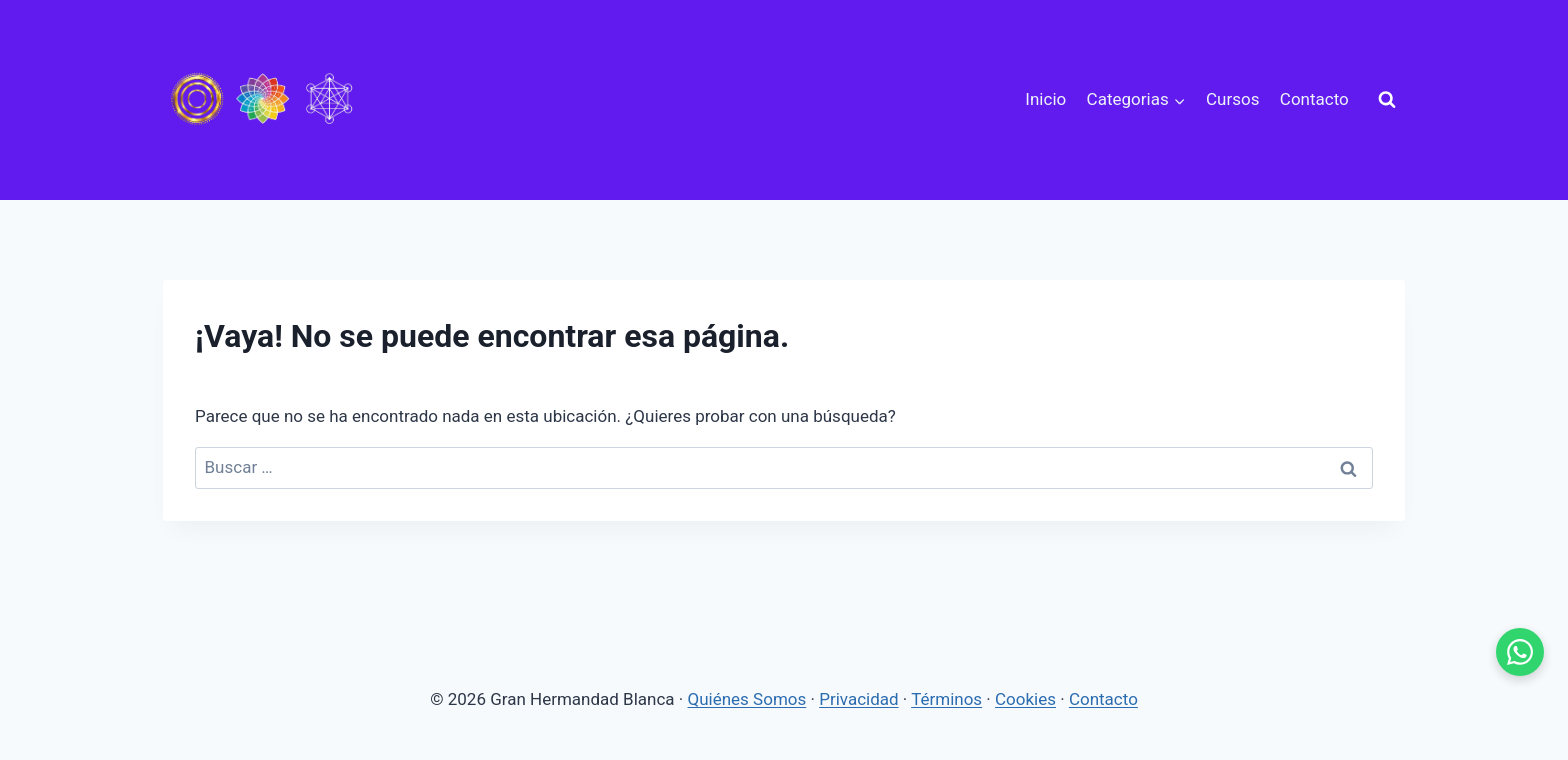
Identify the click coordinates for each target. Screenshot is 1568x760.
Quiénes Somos (747, 699)
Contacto (1314, 99)
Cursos (1232, 99)
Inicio (1045, 99)
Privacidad (858, 699)
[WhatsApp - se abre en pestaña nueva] (1520, 652)
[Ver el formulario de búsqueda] (1387, 100)
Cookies (1025, 699)
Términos (946, 699)
